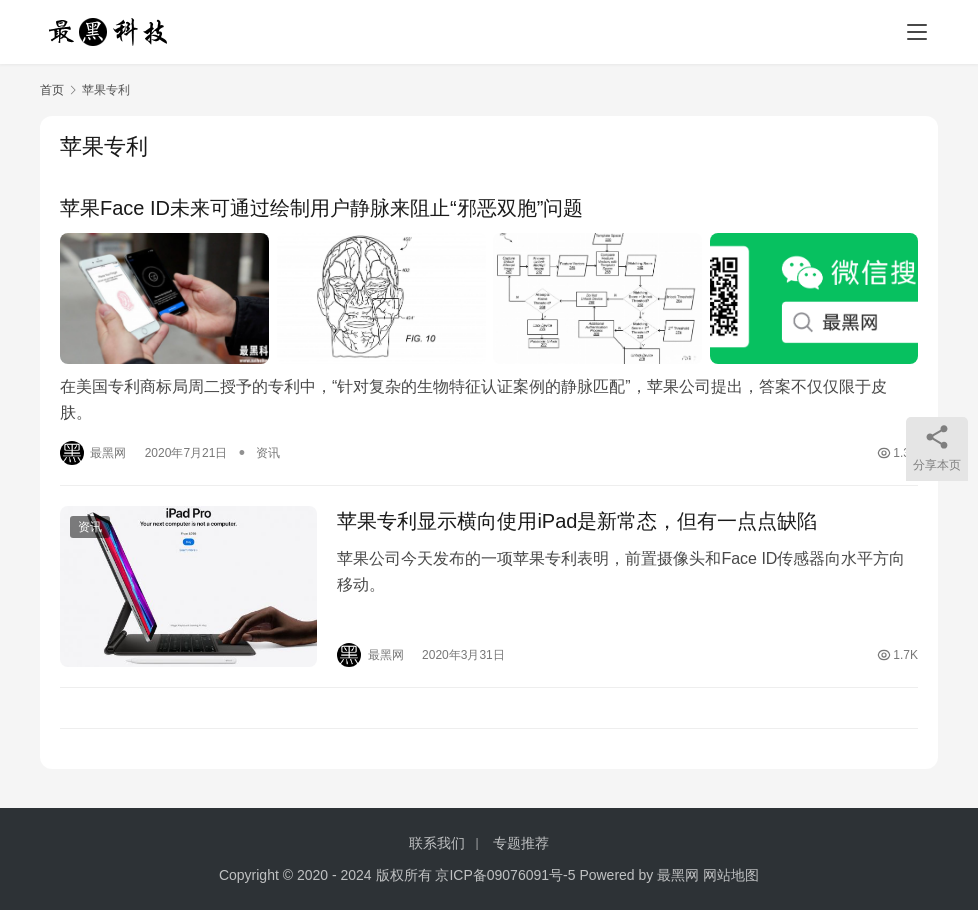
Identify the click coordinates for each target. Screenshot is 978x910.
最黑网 (678, 875)
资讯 (268, 453)
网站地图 (731, 875)
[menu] (917, 32)
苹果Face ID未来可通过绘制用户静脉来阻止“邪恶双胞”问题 (321, 208)
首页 (52, 90)
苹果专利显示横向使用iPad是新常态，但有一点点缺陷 (577, 521)
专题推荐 (521, 843)
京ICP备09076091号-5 (505, 875)
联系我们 (437, 843)
